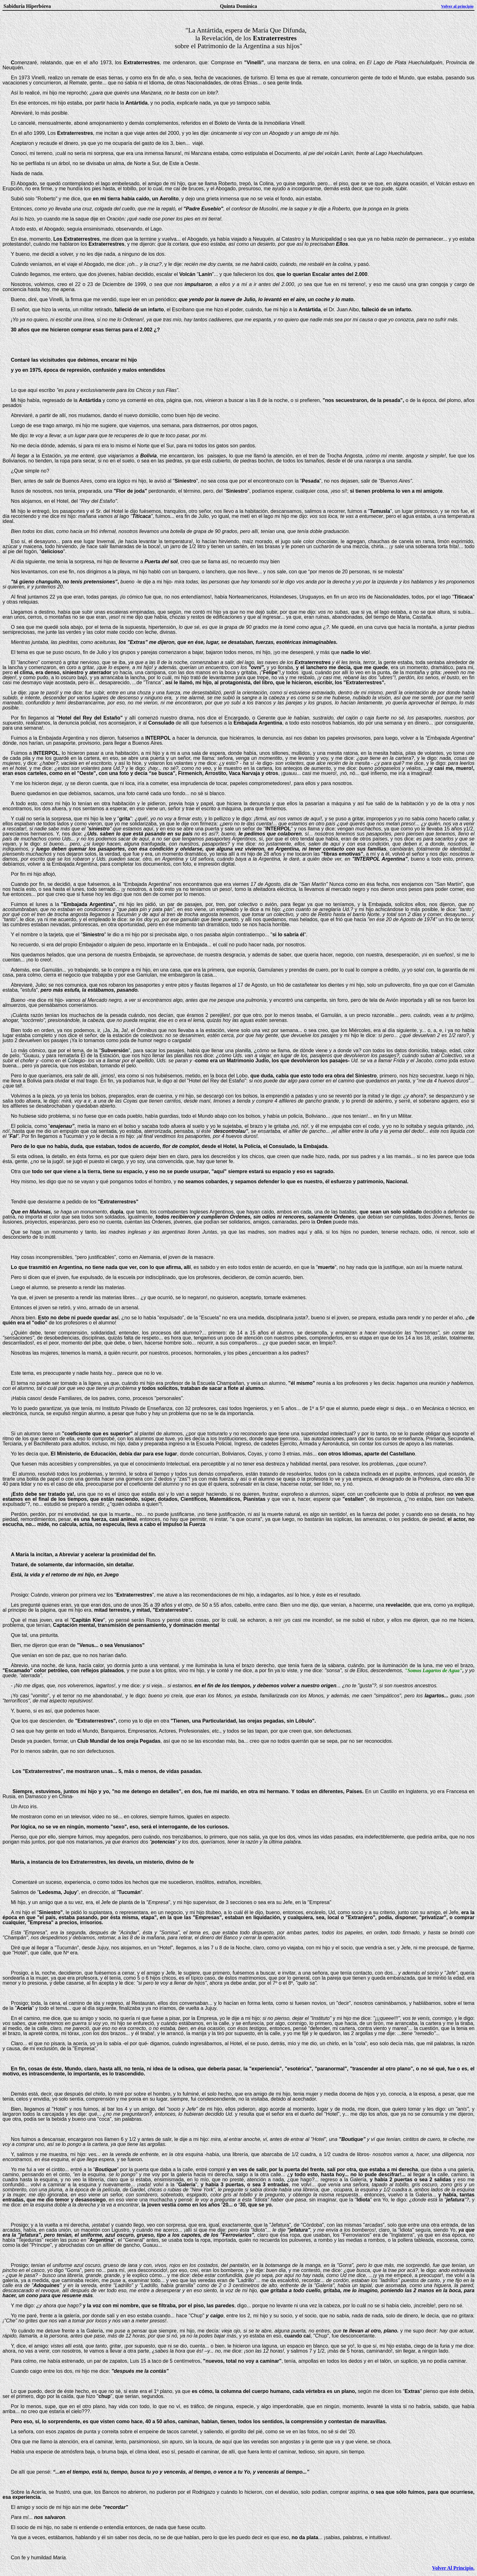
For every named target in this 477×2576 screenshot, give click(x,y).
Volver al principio (457, 6)
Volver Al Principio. (453, 2568)
